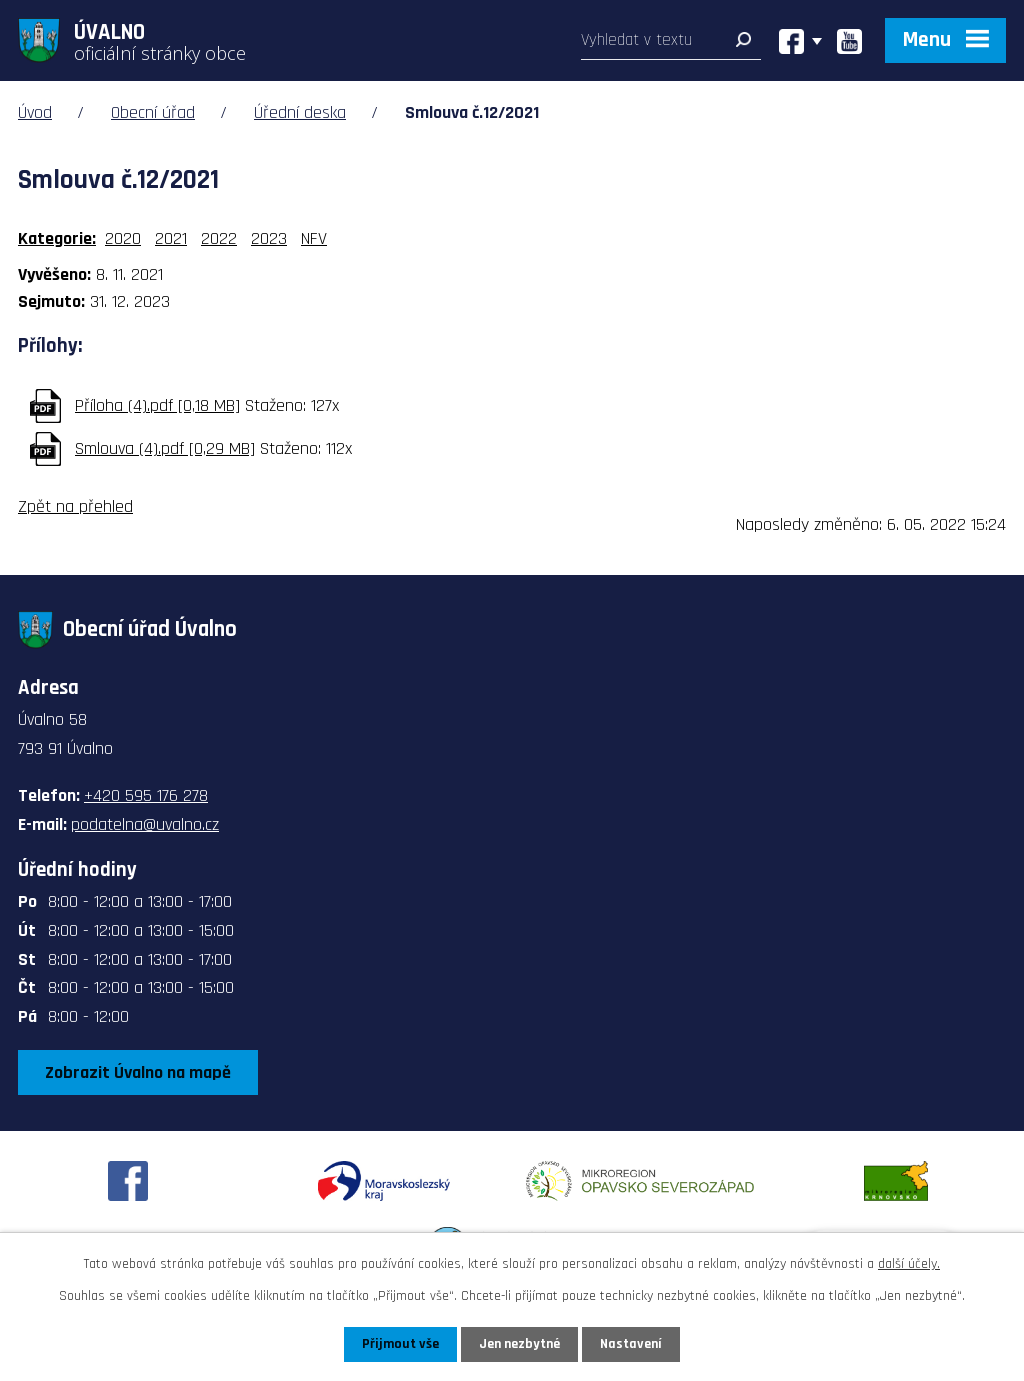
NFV (314, 238)
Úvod (35, 112)
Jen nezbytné (519, 1344)
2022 (219, 238)
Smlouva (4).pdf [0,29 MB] (165, 448)
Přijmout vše (400, 1344)
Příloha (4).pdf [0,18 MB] (157, 405)
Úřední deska (300, 112)
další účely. (909, 1264)
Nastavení (631, 1344)
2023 (269, 238)
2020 (123, 238)
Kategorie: (57, 238)
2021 (171, 238)
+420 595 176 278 (146, 795)
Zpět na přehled (75, 506)
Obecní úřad (153, 112)
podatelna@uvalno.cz (145, 824)
